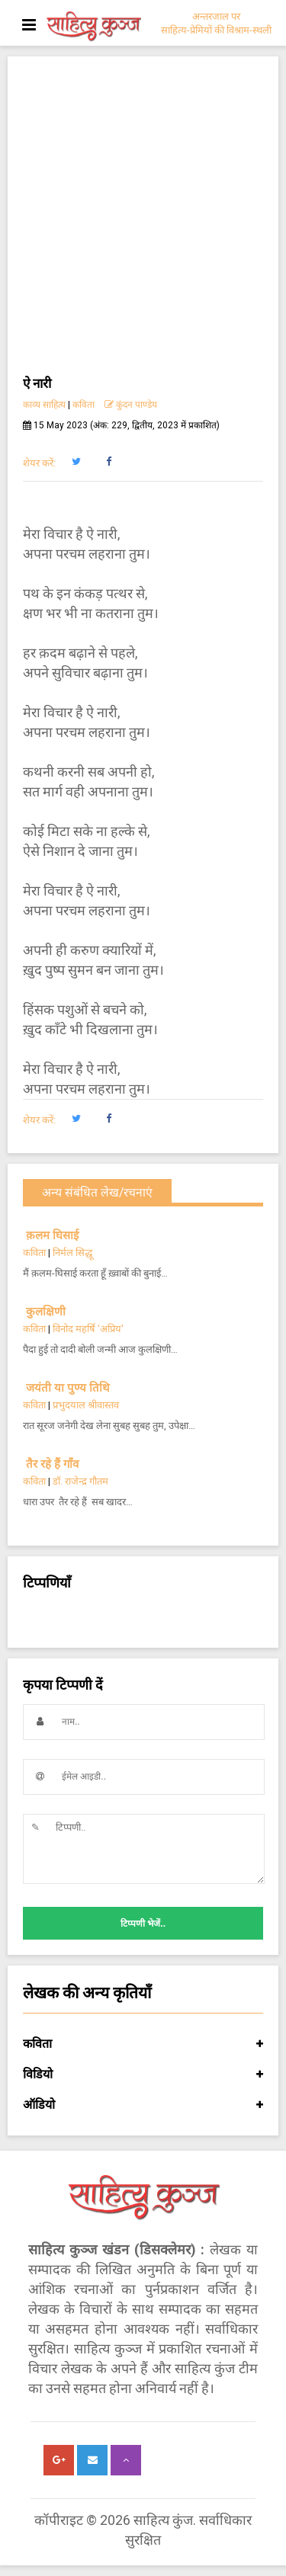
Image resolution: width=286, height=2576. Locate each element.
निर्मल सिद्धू (72, 1252)
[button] (75, 462)
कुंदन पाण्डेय (130, 404)
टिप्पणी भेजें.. (143, 1923)
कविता (83, 404)
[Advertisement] (143, 222)
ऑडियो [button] (143, 2105)
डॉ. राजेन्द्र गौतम (80, 1481)
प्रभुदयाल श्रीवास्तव (86, 1405)
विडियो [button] (143, 2074)
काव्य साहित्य (44, 404)
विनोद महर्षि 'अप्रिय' (88, 1328)
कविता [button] (143, 2044)
